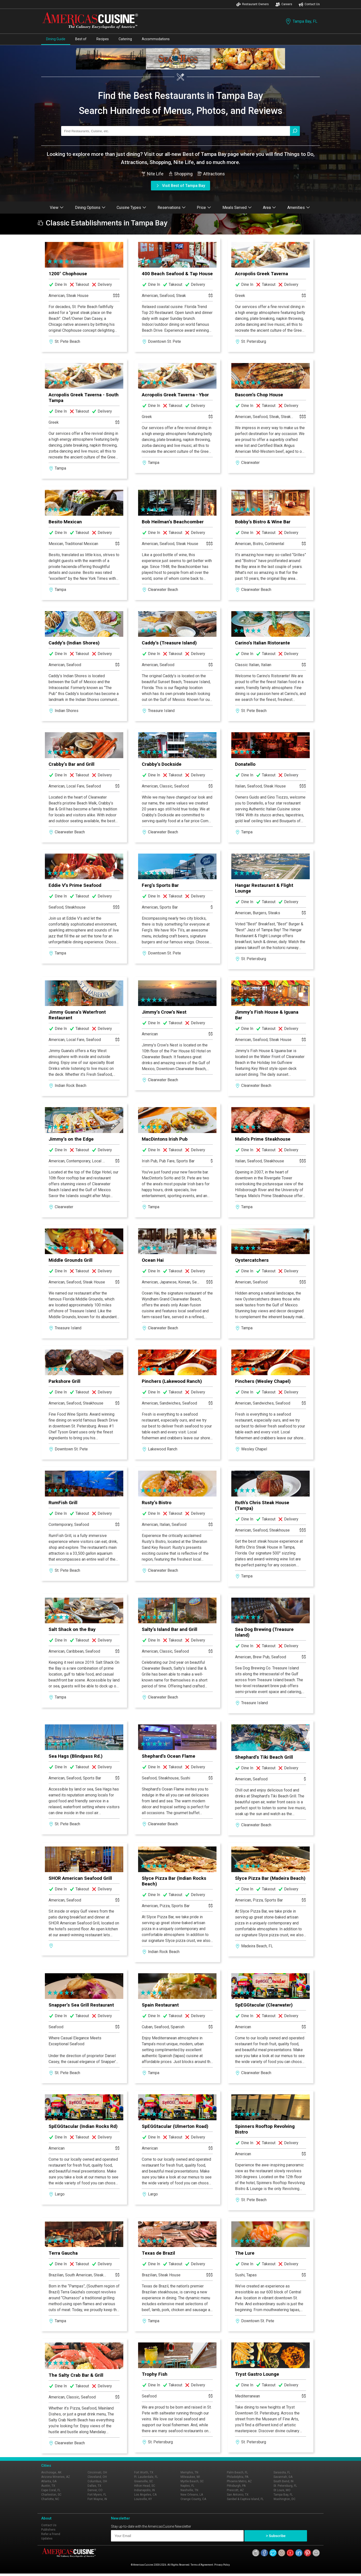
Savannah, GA (282, 2477)
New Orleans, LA (191, 2494)
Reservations (172, 207)
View (57, 207)
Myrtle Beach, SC (192, 2481)
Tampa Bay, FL (301, 21)
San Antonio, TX (238, 2494)
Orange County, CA (193, 2499)
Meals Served (237, 207)
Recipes (102, 39)
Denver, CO (95, 2490)
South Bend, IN (283, 2481)
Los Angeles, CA (145, 2494)
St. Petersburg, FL (285, 2485)
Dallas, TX (94, 2485)
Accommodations (156, 39)
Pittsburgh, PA (236, 2485)
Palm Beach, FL (237, 2472)
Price (204, 207)
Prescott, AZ (235, 2490)
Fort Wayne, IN (97, 2499)
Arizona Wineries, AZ (55, 2477)
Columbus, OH (97, 2481)
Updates (47, 2538)
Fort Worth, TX (143, 2472)
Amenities (298, 207)
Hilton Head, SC (144, 2485)
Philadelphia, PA (237, 2477)
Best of (81, 39)
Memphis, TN (189, 2472)
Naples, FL (187, 2485)
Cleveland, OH (97, 2477)
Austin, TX (48, 2485)
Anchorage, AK (51, 2472)
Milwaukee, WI (190, 2477)
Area (269, 207)
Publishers (48, 2529)
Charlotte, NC (50, 2499)
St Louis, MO (281, 2490)
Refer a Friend (50, 2534)
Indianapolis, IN (144, 2490)
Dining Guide (55, 39)
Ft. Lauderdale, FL (146, 2477)
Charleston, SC (51, 2494)
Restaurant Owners (252, 4)
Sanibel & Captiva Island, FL (245, 2499)
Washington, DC (284, 2499)
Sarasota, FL (281, 2472)
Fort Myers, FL (97, 2494)
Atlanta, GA (48, 2481)
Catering (125, 39)
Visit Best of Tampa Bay (180, 185)
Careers (283, 4)
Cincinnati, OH (97, 2472)
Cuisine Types (131, 207)
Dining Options (90, 207)
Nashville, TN (189, 2490)
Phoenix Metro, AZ (239, 2481)
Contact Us (309, 4)
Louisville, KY (143, 2499)
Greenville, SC (143, 2481)
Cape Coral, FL (50, 2490)
